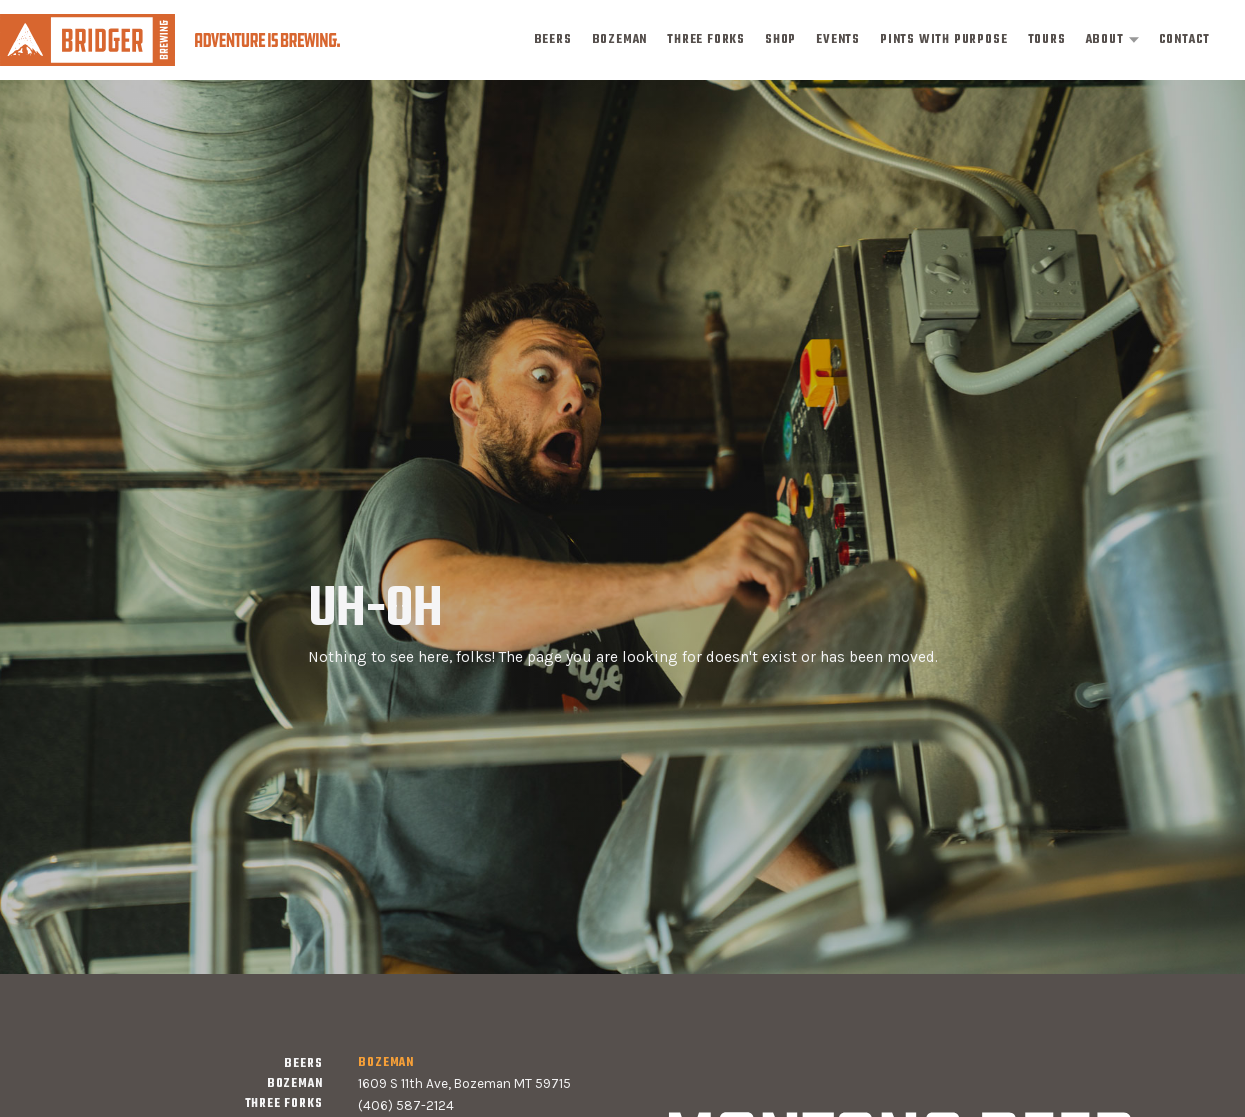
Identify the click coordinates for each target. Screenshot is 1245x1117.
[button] (1112, 40)
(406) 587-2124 (406, 1105)
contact (1185, 40)
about (1105, 40)
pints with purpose (943, 40)
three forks (706, 40)
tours (1047, 40)
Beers (553, 40)
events (838, 40)
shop (780, 40)
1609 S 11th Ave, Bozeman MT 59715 (464, 1083)
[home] (170, 39)
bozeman (620, 40)
